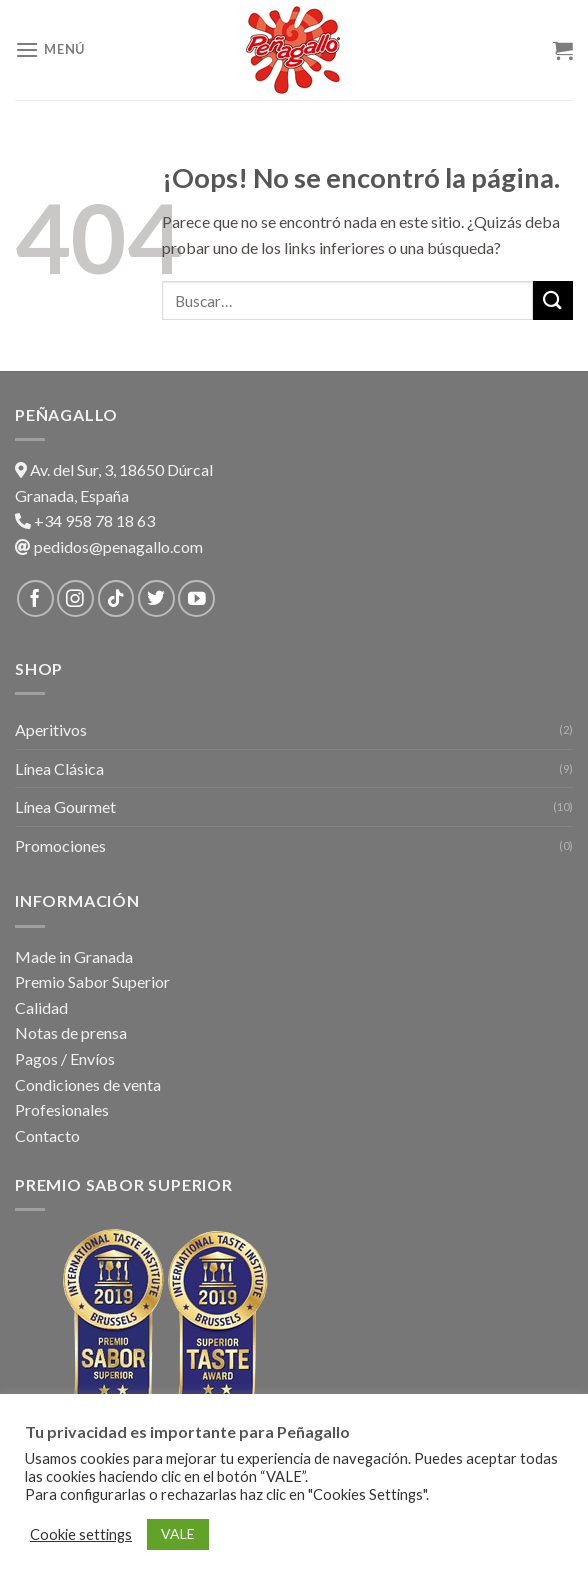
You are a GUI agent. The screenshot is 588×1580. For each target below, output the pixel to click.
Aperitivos (51, 729)
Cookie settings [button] (81, 1534)
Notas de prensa (71, 1032)
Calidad (41, 1007)
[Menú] (50, 49)
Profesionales (62, 1109)
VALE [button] (178, 1533)
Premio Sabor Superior (92, 981)
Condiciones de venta (88, 1084)
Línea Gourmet (65, 806)
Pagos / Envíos (65, 1058)
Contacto (47, 1135)
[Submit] (553, 300)
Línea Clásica (59, 768)
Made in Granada (74, 956)
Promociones (60, 845)
